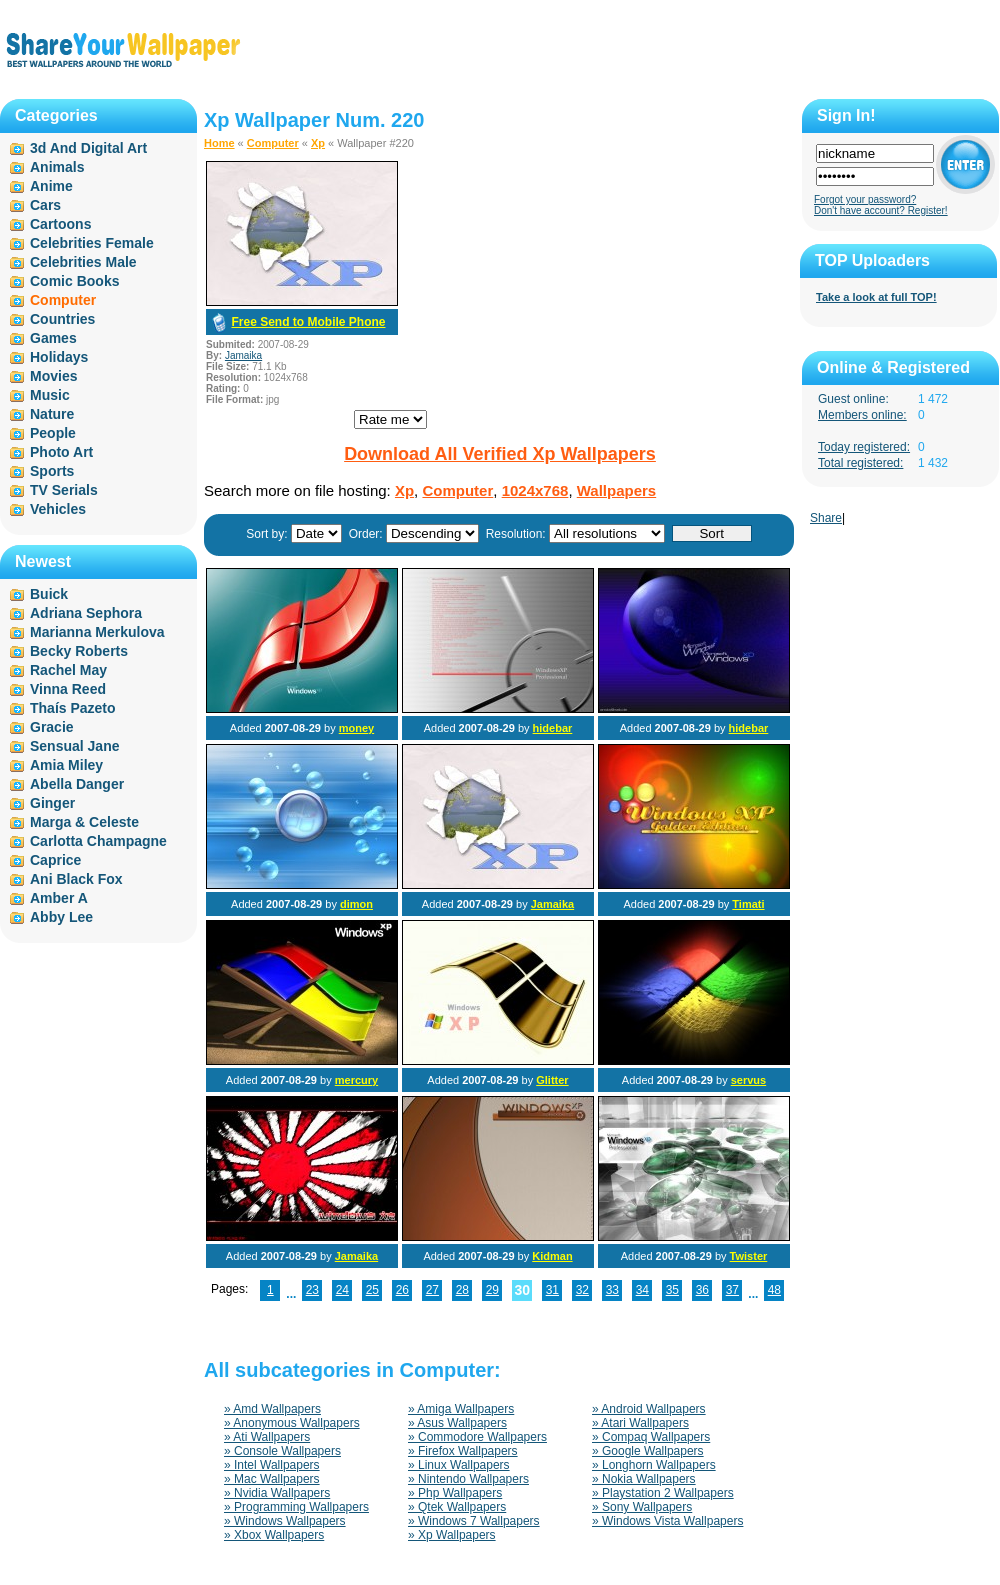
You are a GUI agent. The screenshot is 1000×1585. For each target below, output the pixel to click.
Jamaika (243, 355)
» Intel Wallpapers (272, 1465)
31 (552, 1290)
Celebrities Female (92, 243)
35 (672, 1290)
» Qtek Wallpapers (457, 1507)
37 (732, 1290)
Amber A (59, 898)
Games (53, 338)
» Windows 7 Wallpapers (474, 1521)
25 (372, 1290)
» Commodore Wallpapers (477, 1437)
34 (642, 1290)
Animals (57, 167)
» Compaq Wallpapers (651, 1437)
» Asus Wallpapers (457, 1423)
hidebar (553, 728)
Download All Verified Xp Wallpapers (500, 454)
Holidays (59, 357)
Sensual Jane (75, 746)
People (53, 433)
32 (582, 1290)
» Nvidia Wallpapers (277, 1493)
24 (342, 1290)
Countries (62, 319)
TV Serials (64, 490)
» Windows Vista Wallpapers (667, 1521)
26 (402, 1290)
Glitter (552, 1080)
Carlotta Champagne (98, 841)
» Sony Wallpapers (642, 1507)
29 (492, 1290)
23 (312, 1290)
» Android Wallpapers (649, 1409)
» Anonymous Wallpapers (292, 1423)
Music (50, 395)
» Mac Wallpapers (272, 1479)
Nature (52, 414)
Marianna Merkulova (97, 632)
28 (462, 1290)
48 (774, 1290)
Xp (318, 143)
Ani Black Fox (76, 879)
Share (826, 518)
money (356, 728)
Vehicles (58, 509)
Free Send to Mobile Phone (308, 322)
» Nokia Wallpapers (644, 1479)
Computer (273, 143)
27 (432, 1290)
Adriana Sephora (86, 613)
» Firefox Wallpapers (463, 1451)
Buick (49, 594)
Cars (45, 205)
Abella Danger (77, 784)
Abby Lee (61, 917)
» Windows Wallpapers (285, 1521)
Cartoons (60, 224)
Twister (749, 1256)
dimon (356, 904)
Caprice (55, 860)
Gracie (52, 727)
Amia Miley (66, 765)
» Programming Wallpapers (296, 1507)
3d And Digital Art (88, 148)
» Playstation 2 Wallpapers (663, 1493)
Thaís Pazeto (73, 708)
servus (748, 1080)
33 (612, 1290)
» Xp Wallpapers (452, 1535)
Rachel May (68, 670)
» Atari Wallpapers (640, 1423)
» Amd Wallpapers (272, 1409)
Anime (51, 186)
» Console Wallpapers (282, 1451)
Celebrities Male (83, 262)
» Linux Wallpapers (459, 1465)
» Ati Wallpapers (267, 1437)
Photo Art (61, 452)
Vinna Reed (68, 689)
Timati (748, 904)
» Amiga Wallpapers (461, 1409)
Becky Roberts (79, 651)
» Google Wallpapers (648, 1451)
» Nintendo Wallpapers (468, 1479)
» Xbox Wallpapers (274, 1535)
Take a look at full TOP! (876, 297)
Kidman (552, 1256)
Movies (53, 376)
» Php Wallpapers (455, 1493)
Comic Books (74, 281)
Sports (52, 471)
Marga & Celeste (84, 822)
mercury (356, 1080)
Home (219, 143)
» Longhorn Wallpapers (654, 1465)
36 (702, 1290)
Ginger (52, 803)
